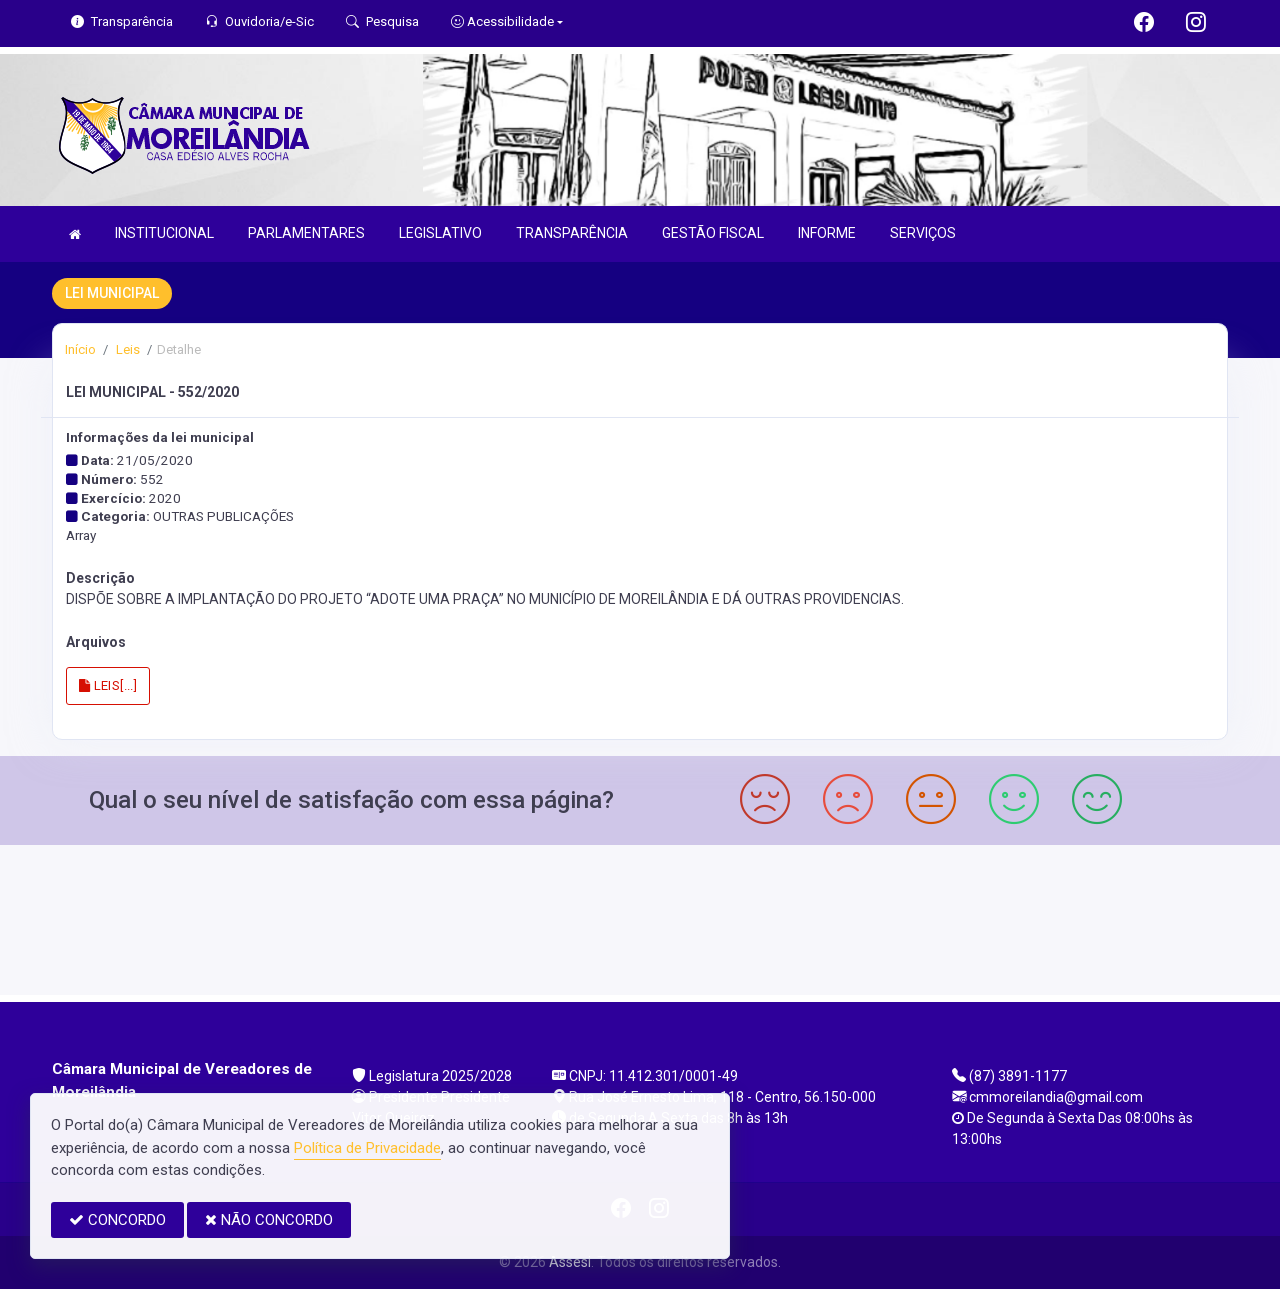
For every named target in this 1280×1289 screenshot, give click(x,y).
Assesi (570, 1262)
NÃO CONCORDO (269, 1220)
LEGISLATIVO (440, 233)
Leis (126, 349)
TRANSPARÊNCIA (572, 233)
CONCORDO (117, 1220)
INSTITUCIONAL (164, 233)
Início (80, 349)
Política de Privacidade (367, 1148)
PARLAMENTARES (306, 233)
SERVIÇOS (923, 233)
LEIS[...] (108, 685)
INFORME (827, 233)
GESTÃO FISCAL (713, 233)
